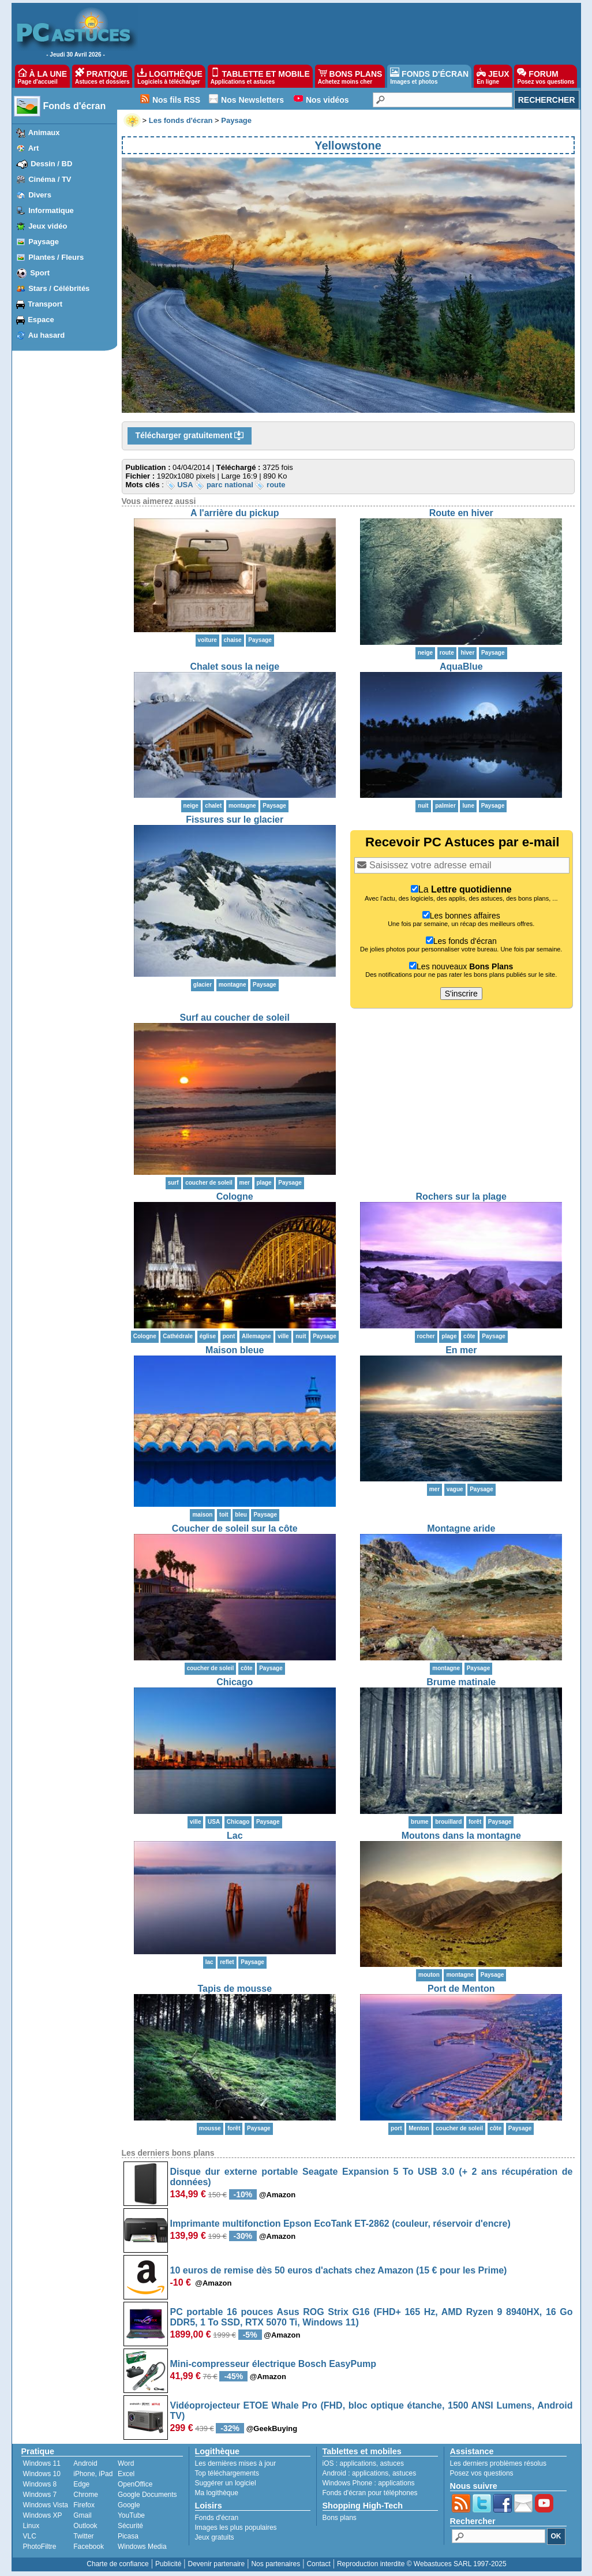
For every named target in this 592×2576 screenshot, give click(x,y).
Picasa (128, 2536)
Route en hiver (461, 513)
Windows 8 (40, 2484)
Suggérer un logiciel (225, 2483)
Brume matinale (461, 1682)
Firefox (84, 2505)
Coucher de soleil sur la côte (235, 1528)
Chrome (85, 2495)
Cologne (234, 1196)
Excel (126, 2474)
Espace (41, 319)
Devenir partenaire (216, 2564)
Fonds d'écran (74, 106)
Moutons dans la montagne (461, 1835)
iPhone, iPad (93, 2474)
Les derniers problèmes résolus (498, 2463)
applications (358, 2463)
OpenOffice (135, 2484)
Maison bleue (234, 1350)
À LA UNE (42, 76)
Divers (39, 195)
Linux (31, 2526)
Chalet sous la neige (234, 666)
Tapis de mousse (234, 1988)
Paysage (43, 241)
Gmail (82, 2515)
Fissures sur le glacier (234, 819)
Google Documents (147, 2495)
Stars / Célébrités (58, 288)
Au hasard (46, 335)
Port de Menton (461, 1988)
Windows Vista (45, 2505)
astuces (392, 2463)
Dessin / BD (51, 163)
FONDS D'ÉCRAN (429, 76)
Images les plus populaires (236, 2527)
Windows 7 (40, 2495)
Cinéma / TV (49, 179)
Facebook (88, 2547)
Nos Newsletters (252, 99)
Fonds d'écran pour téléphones (370, 2493)
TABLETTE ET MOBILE (260, 76)
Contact (318, 2564)
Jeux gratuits (214, 2537)
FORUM (545, 76)
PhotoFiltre (40, 2547)
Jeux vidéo (47, 226)
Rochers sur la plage (461, 1196)
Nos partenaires (275, 2564)
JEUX (493, 76)
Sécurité (130, 2526)
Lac (235, 1835)
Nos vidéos (327, 99)
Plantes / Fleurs (56, 257)
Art (33, 148)
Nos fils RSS (176, 99)
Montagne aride (461, 1528)
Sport (40, 272)
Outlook (85, 2526)
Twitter (83, 2536)
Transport (45, 304)
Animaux (44, 132)
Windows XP (42, 2515)
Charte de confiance (117, 2564)
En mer (461, 1350)
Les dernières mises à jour (235, 2463)
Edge (81, 2484)
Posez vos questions (482, 2473)
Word (126, 2463)
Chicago (234, 1682)
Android (85, 2463)
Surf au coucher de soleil (235, 1017)
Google (129, 2505)
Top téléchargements (227, 2473)
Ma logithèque (216, 2493)
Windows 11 (42, 2463)
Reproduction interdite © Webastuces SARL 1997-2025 (422, 2564)
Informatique (51, 210)
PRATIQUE (102, 76)
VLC (29, 2536)
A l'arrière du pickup (234, 513)
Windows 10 (42, 2474)
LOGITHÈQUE (169, 76)
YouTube (131, 2515)
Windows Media (142, 2547)
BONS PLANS (350, 76)
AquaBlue (461, 666)
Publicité (168, 2564)
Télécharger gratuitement (190, 436)
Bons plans (340, 2518)
